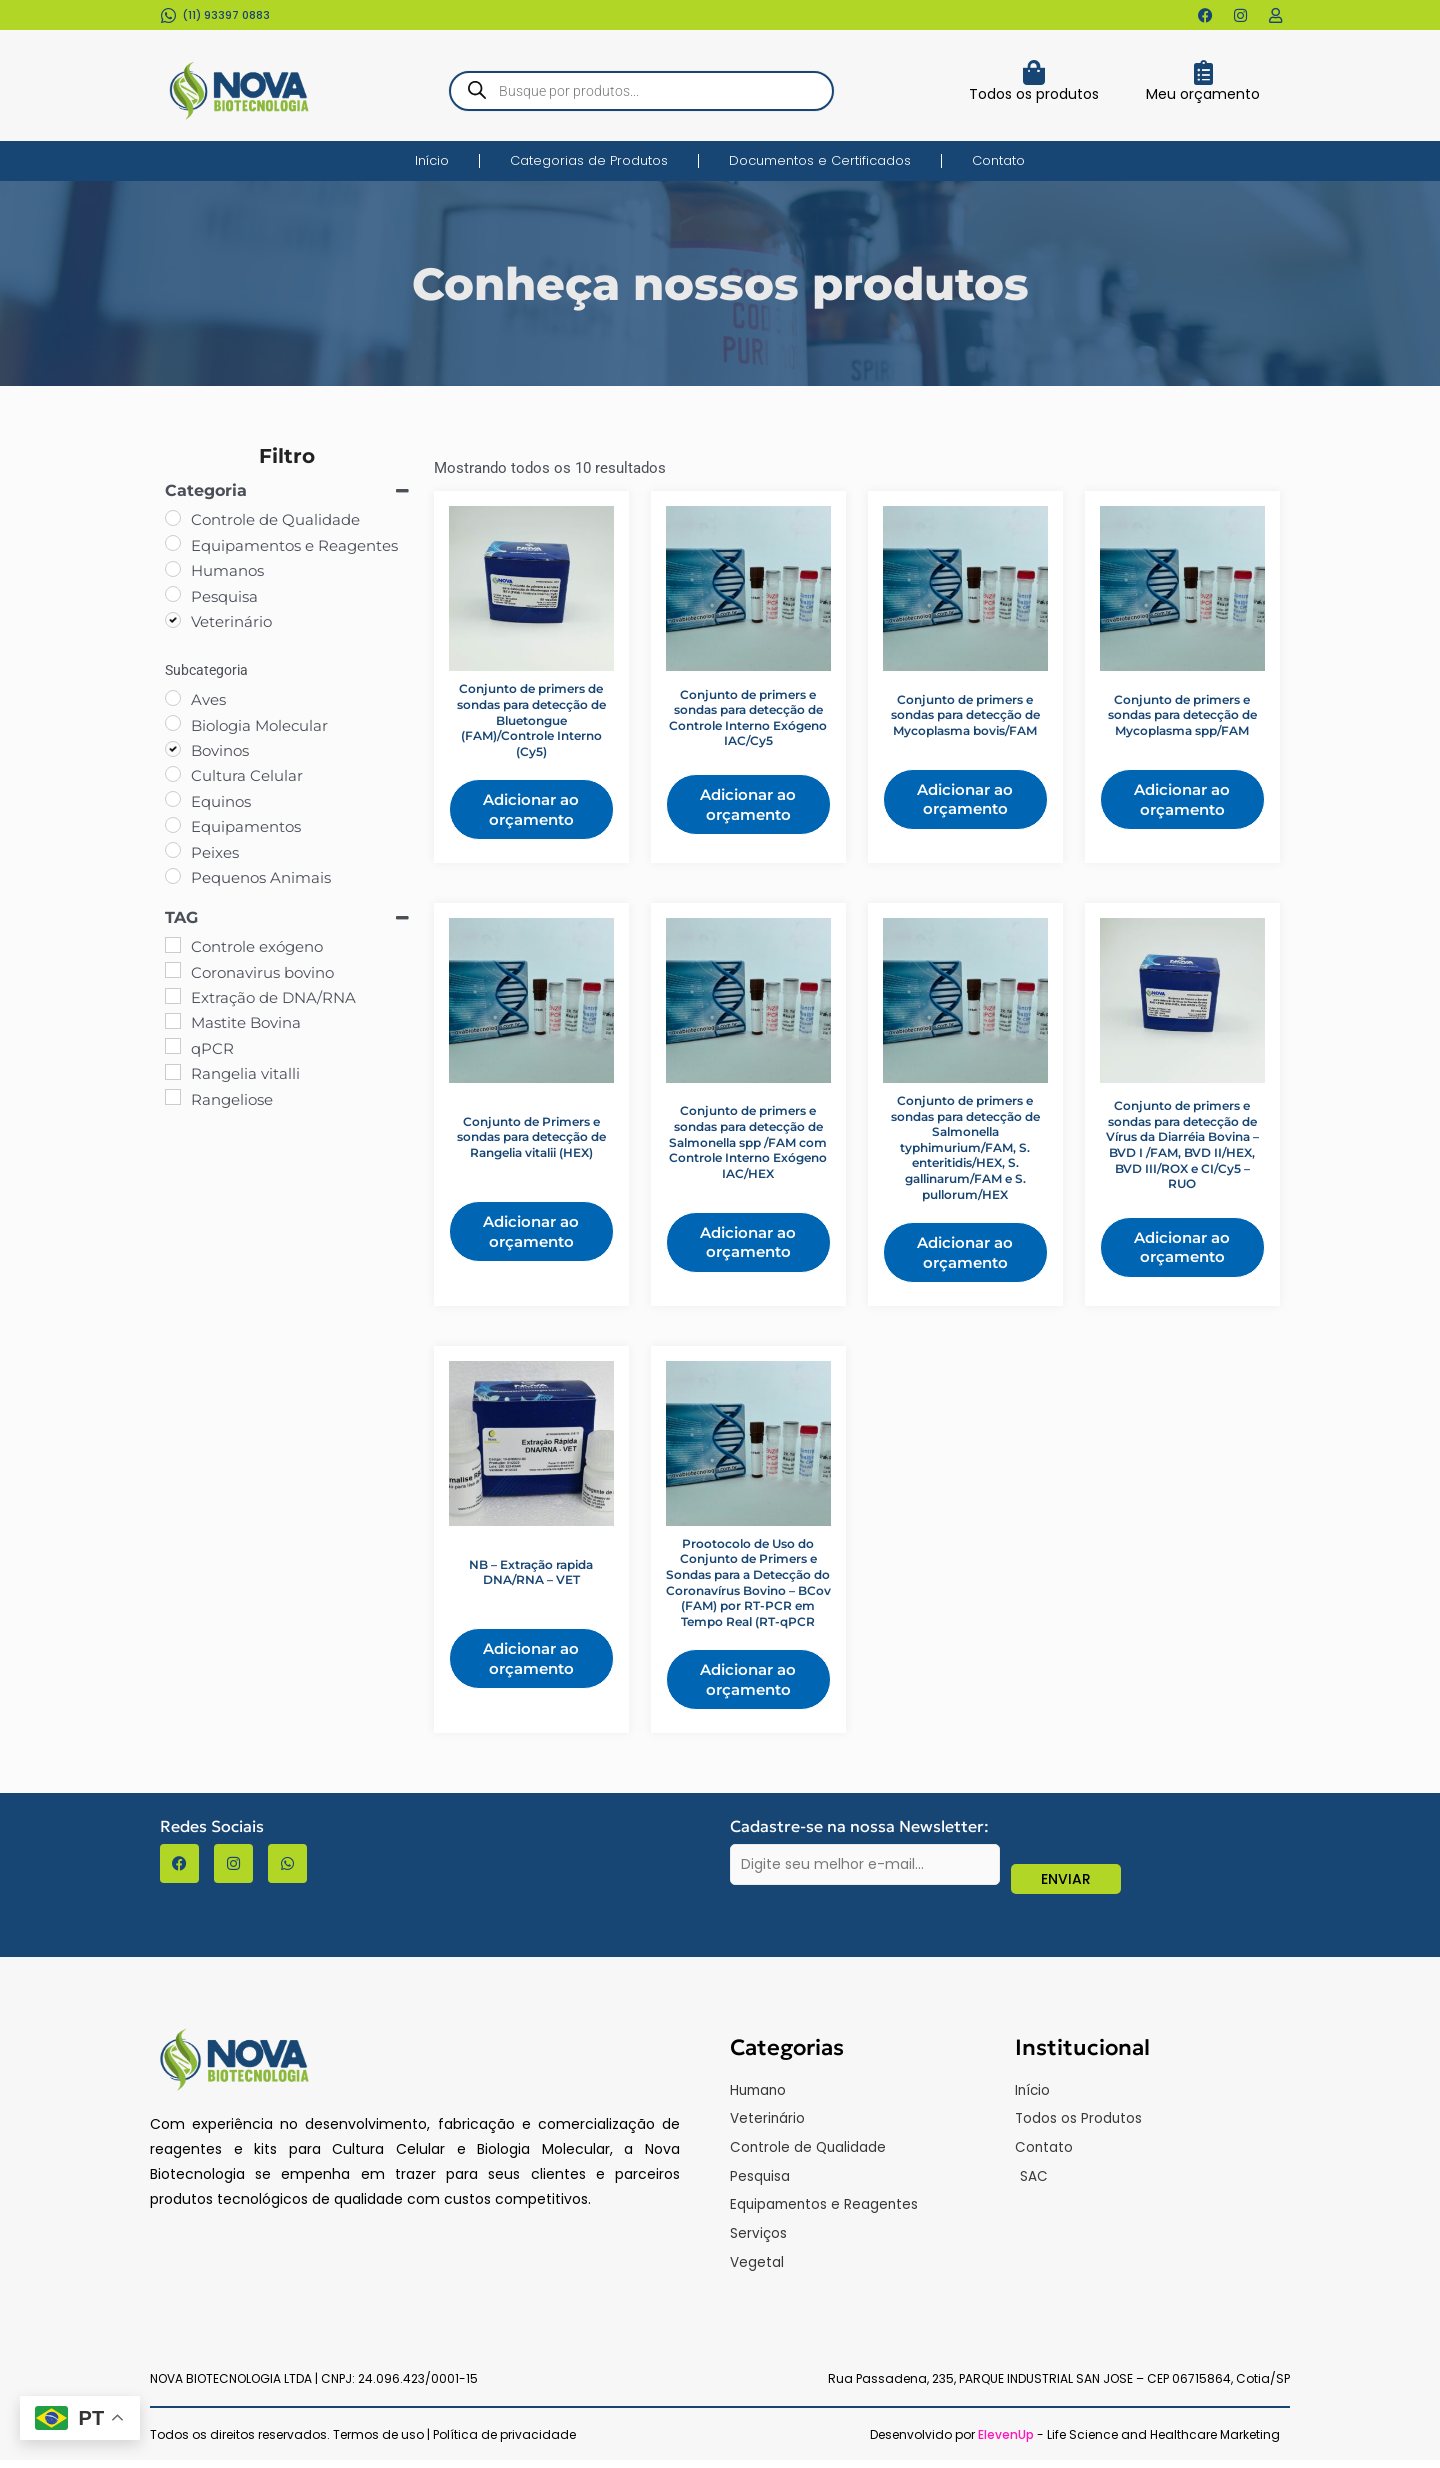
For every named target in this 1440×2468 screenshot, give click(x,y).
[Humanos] (173, 569)
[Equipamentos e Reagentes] (173, 543)
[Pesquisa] (173, 594)
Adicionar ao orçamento (531, 809)
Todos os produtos (1034, 94)
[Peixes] (173, 850)
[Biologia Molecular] (173, 723)
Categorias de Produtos (589, 160)
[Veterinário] (173, 620)
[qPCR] (173, 1046)
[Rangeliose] (173, 1097)
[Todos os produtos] (1033, 72)
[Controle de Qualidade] (173, 518)
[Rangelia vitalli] (173, 1072)
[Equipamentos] (173, 825)
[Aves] (173, 698)
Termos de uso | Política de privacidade (454, 2442)
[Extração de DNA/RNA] (173, 996)
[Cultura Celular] (173, 774)
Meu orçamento (1203, 94)
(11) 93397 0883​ (226, 15)
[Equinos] (173, 799)
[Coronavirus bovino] (173, 970)
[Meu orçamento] (1203, 72)
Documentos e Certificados (820, 160)
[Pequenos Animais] (173, 876)
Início (432, 160)
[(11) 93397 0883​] (168, 15)
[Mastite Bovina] (173, 1021)
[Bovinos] (173, 749)
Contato (998, 160)
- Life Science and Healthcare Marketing (1129, 2442)
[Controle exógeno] (173, 945)
